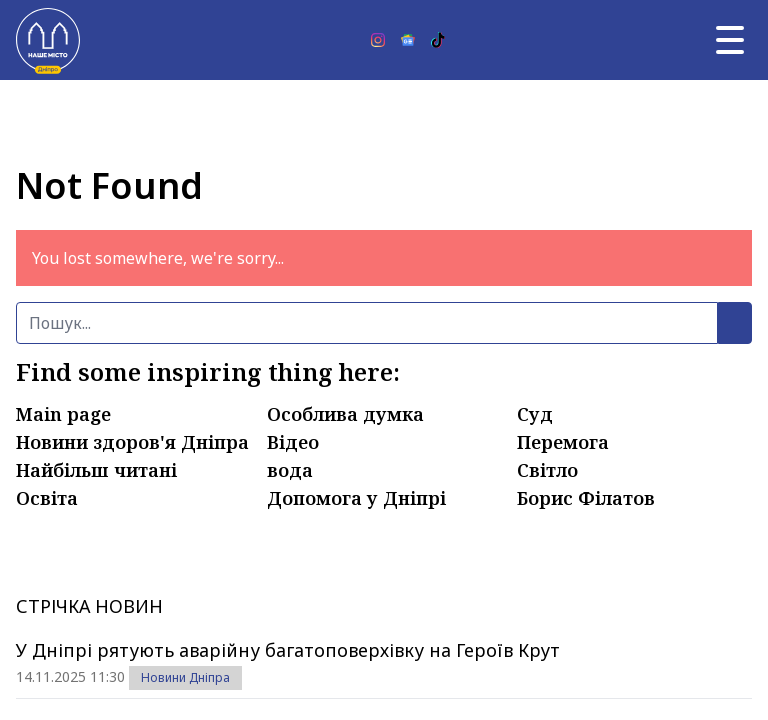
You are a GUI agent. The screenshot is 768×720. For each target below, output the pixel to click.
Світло (547, 470)
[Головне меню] (730, 40)
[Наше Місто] (48, 40)
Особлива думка (345, 414)
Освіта (47, 498)
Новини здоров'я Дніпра (132, 442)
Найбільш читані (96, 470)
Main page (63, 414)
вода (290, 470)
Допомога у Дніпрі (356, 498)
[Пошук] (367, 323)
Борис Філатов (586, 498)
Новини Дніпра (185, 677)
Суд (535, 414)
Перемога (563, 442)
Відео (293, 442)
